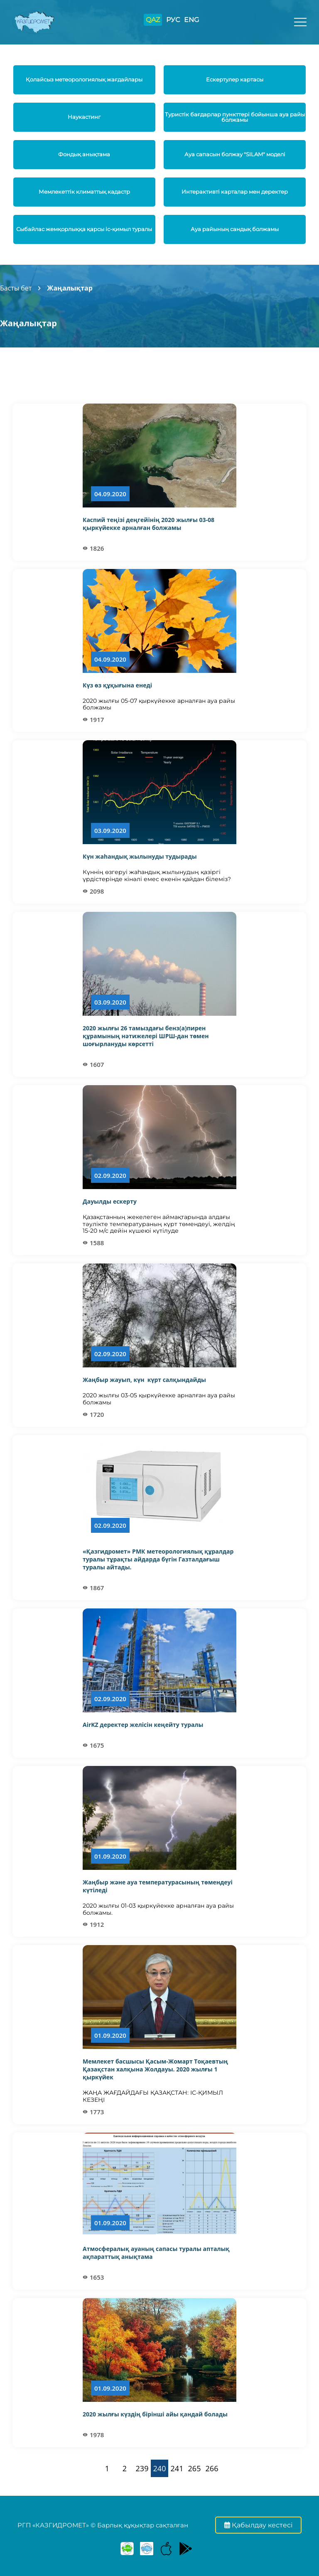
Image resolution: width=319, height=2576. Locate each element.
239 (142, 2468)
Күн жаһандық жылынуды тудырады (140, 856)
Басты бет (16, 288)
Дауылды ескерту (110, 1201)
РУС (173, 20)
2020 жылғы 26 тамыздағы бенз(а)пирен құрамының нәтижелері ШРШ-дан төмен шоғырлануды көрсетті (146, 1036)
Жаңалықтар (70, 288)
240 (159, 2468)
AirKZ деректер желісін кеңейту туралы (143, 1725)
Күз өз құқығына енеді (117, 685)
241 (177, 2468)
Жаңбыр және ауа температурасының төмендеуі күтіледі (158, 1886)
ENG (191, 20)
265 (194, 2468)
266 (212, 2468)
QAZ (153, 20)
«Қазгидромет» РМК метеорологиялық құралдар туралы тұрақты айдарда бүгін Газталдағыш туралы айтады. (158, 1559)
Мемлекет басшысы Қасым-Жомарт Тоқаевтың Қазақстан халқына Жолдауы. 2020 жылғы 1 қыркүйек (155, 2069)
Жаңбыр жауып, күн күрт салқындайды (144, 1380)
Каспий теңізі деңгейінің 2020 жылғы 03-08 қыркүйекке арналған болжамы (148, 524)
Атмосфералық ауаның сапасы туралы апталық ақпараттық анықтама (156, 2253)
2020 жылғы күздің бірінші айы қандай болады (155, 2414)
